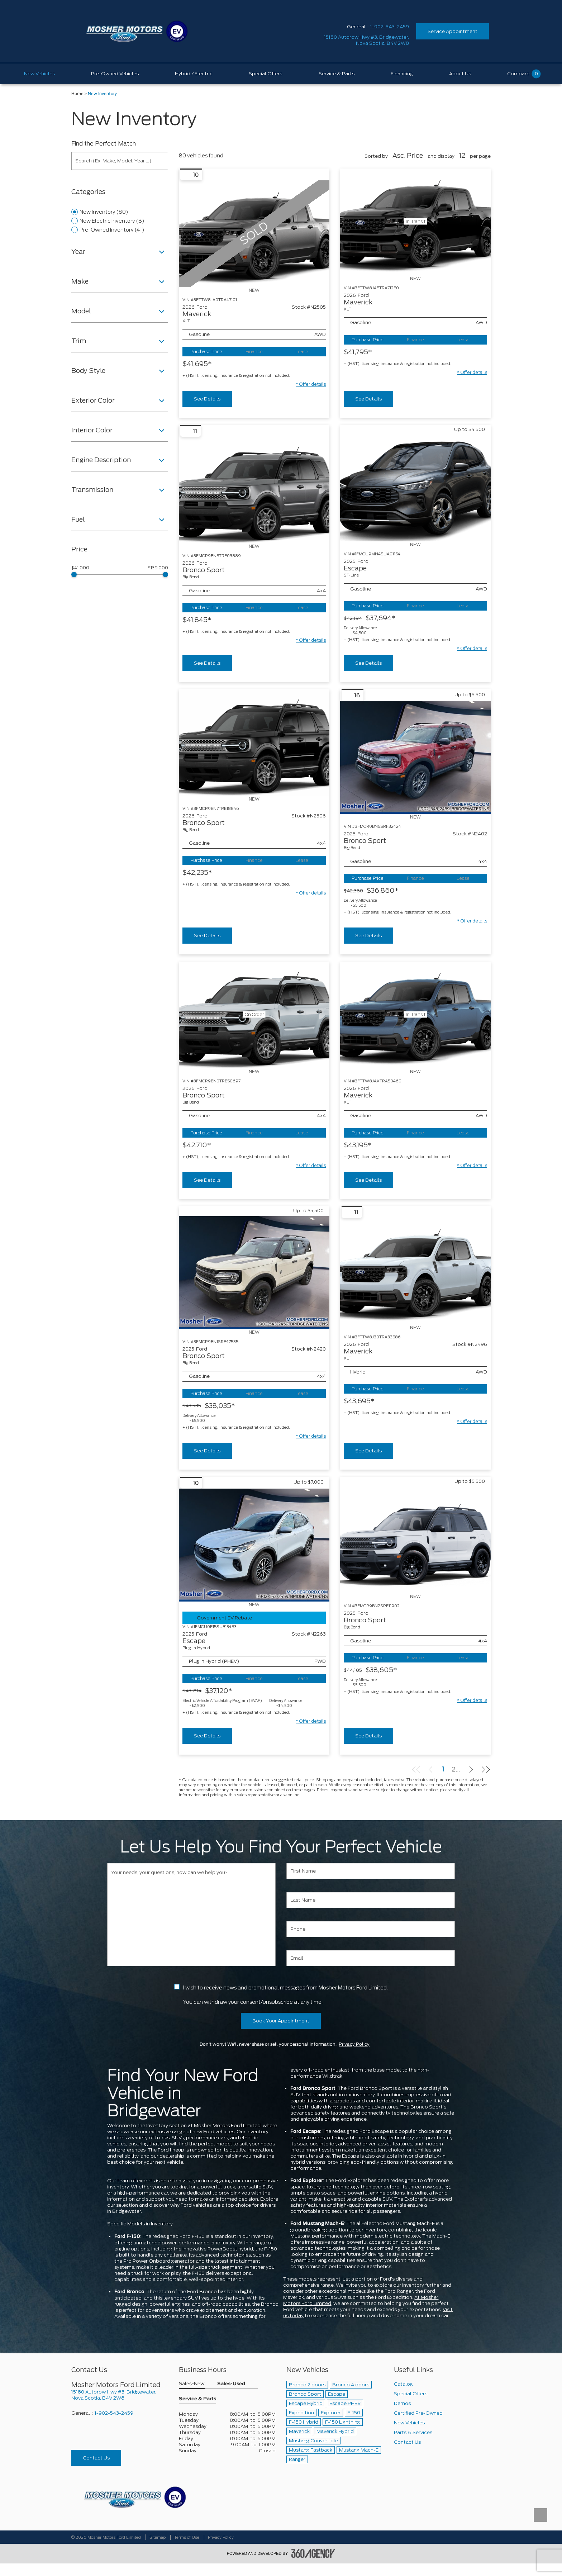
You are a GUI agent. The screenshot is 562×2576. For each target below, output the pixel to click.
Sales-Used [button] (231, 2384)
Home (77, 94)
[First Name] (370, 1871)
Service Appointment (452, 31)
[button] (311, 384)
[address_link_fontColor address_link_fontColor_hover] (366, 40)
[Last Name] (370, 1900)
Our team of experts (131, 2180)
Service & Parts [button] (197, 2399)
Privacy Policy (354, 2044)
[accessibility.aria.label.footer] (313, 2553)
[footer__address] (119, 2395)
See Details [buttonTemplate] (207, 399)
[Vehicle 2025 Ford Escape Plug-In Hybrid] (254, 1545)
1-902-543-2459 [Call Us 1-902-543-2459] (389, 26)
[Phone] (370, 1929)
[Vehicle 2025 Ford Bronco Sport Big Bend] (415, 757)
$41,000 (80, 568)
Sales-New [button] (192, 2384)
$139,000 (158, 568)
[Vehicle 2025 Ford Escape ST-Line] (415, 488)
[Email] (370, 1958)
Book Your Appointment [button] (280, 2021)
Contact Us (96, 2458)
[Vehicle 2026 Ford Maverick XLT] (415, 1271)
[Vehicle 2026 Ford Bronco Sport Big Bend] (254, 490)
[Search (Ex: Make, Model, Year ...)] (120, 161)
